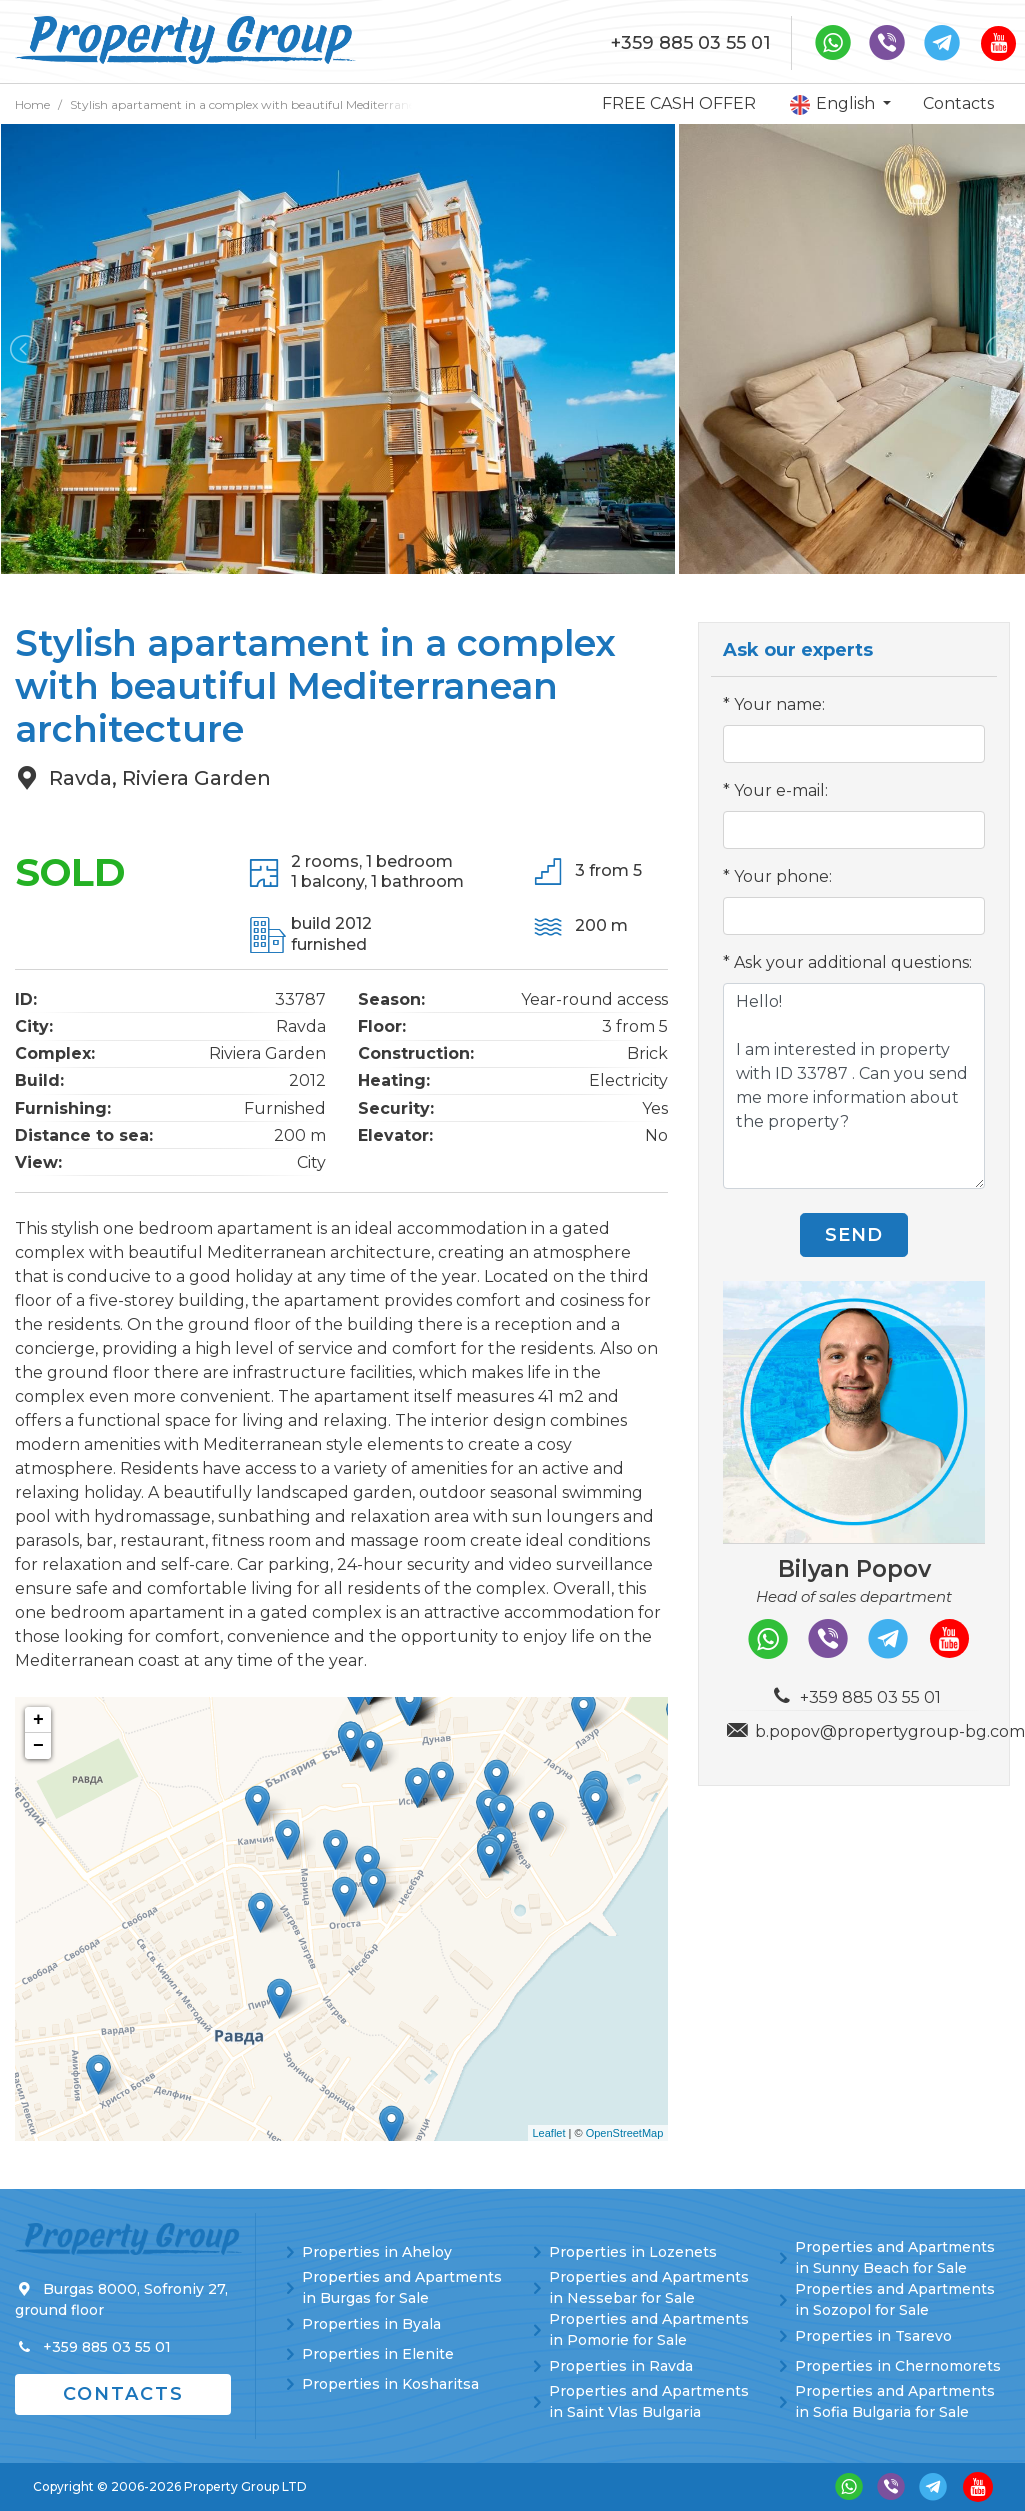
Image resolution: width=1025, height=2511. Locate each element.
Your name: (779, 704)
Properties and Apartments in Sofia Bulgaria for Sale (895, 2401)
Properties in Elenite (378, 2354)
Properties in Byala (371, 2324)
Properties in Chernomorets (898, 2366)
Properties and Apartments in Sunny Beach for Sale (895, 2257)
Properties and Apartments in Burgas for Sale (402, 2287)
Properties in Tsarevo (873, 2336)
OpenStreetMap (625, 2133)
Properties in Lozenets (633, 2252)
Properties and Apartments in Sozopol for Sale (895, 2299)
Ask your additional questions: (853, 962)
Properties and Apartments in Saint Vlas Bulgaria (649, 2401)
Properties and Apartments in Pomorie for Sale (649, 2329)
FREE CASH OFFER (679, 103)
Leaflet (549, 2133)
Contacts (958, 103)
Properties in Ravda (621, 2366)
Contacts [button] (123, 2394)
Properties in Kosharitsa (390, 2384)
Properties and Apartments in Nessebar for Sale (649, 2287)
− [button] (38, 1746)
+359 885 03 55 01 (691, 43)
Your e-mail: (781, 790)
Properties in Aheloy (377, 2252)
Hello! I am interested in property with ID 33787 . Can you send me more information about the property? (854, 1086)
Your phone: (783, 876)
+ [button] (38, 1720)
